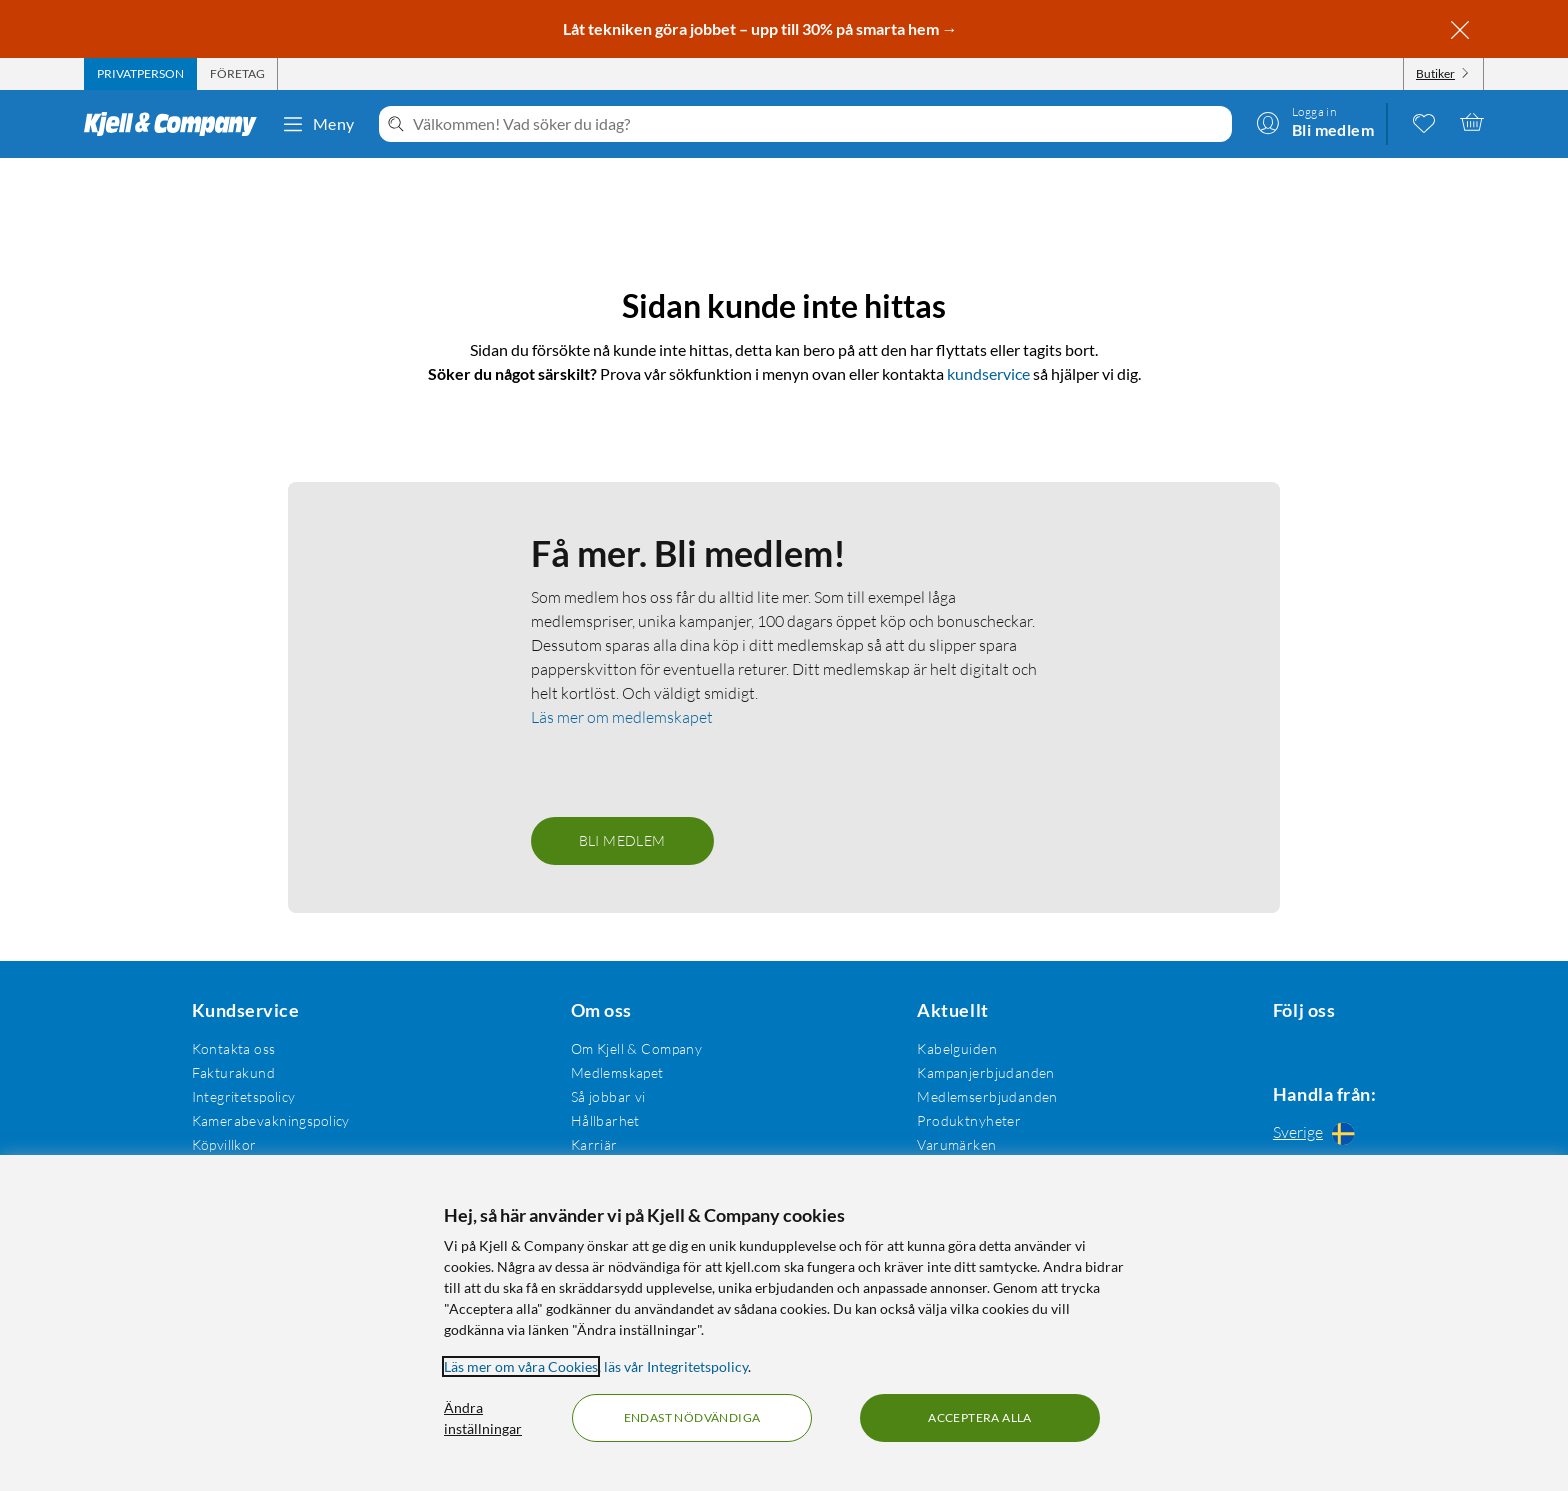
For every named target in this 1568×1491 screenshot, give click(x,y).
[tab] (140, 74)
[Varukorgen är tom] (1472, 122)
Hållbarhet (599, 1116)
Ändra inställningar (483, 1418)
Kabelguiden (947, 1044)
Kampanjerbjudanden (976, 1068)
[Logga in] (1315, 122)
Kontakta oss (231, 1044)
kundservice (988, 345)
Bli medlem (622, 836)
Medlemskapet (611, 1068)
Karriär (588, 1140)
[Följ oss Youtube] (1367, 1044)
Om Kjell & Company (631, 1044)
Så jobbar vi (602, 1092)
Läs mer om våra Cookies (521, 1366)
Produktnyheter (959, 1116)
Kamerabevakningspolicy (268, 1116)
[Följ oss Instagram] (1319, 1044)
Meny (318, 124)
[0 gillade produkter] (1424, 122)
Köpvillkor (221, 1140)
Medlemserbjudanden (977, 1092)
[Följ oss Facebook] (1271, 1044)
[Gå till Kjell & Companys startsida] (176, 124)
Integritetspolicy (241, 1092)
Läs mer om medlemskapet (622, 713)
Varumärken (946, 1140)
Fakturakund (231, 1068)
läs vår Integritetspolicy (676, 1366)
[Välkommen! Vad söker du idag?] (818, 124)
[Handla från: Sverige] (1319, 1132)
